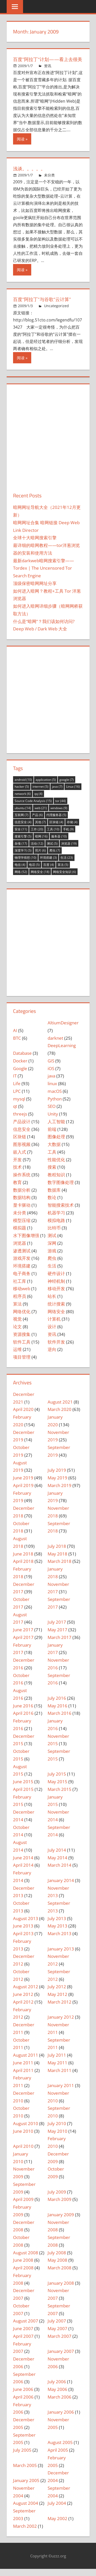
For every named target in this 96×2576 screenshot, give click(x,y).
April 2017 (23, 1644)
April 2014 (23, 1872)
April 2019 (23, 1492)
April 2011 (23, 2077)
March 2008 (59, 2275)
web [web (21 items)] (41, 815)
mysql (19, 1106)
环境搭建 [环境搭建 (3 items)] (48, 864)
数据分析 (21, 1197)
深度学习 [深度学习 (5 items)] (23, 857)
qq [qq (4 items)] (38, 801)
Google (20, 1076)
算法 (17, 1311)
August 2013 (25, 1925)
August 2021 (60, 1409)
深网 (52, 1250)
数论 (52, 1204)
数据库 (54, 1197)
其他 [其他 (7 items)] (40, 829)
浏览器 (19, 1250)
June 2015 (23, 1789)
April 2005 (58, 2457)
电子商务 (21, 1281)
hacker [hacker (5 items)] (22, 794)
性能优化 (56, 1167)
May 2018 (57, 1561)
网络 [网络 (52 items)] (21, 879)
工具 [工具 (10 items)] (53, 836)
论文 (17, 1334)
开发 (17, 1167)
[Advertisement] (48, 446)
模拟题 (19, 1235)
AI (15, 1037)
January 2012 (61, 2024)
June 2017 (23, 1637)
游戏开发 (21, 1265)
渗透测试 (21, 1258)
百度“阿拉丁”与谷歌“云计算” (45, 306)
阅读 (21, 146)
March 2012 (59, 2009)
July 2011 (57, 2062)
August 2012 (25, 1994)
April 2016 (23, 1720)
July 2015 (57, 1781)
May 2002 (57, 2526)
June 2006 (23, 2396)
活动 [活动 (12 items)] (37, 850)
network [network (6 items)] (23, 801)
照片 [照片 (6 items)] (40, 857)
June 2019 (23, 1485)
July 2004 (57, 2510)
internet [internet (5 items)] (40, 794)
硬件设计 (56, 1281)
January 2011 (61, 2092)
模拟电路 (56, 1227)
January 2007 (61, 2358)
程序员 (19, 1303)
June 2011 (23, 2070)
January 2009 (61, 2222)
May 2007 (57, 2336)
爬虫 (52, 1265)
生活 (52, 1273)
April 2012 (23, 2009)
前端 (52, 1136)
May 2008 (57, 2267)
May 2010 (57, 2138)
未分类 (49, 182)
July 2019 (57, 1477)
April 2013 (23, 1941)
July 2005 (22, 2457)
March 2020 (59, 1416)
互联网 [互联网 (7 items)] (21, 822)
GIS (51, 1068)
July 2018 (57, 1553)
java (51, 1083)
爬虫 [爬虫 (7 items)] (54, 857)
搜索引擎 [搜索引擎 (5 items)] (23, 843)
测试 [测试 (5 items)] (52, 850)
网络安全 (56, 1319)
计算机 (54, 1326)
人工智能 (56, 1129)
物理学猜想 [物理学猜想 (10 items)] (25, 864)
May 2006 (57, 2396)
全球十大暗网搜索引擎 (35, 545)
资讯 (47, 72)
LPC (17, 1098)
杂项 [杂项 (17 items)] (21, 850)
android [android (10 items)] (23, 787)
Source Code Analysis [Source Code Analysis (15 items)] (33, 808)
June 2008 (23, 2267)
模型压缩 (21, 1227)
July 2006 (57, 2389)
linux (52, 1091)
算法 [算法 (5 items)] (63, 872)
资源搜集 (21, 1341)
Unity (53, 1121)
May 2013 (57, 1933)
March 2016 (59, 1720)
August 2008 (25, 2260)
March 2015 (59, 1796)
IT (15, 1083)
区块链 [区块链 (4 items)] (56, 829)
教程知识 (56, 1182)
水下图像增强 (26, 1242)
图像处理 (56, 1144)
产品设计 (21, 1129)
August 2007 (25, 2328)
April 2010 (23, 2153)
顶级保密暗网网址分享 (35, 590)
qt (15, 1113)
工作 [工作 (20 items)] (37, 836)
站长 (52, 1303)
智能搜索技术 (61, 1212)
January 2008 (61, 2290)
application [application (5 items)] (46, 787)
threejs (20, 1121)
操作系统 (21, 1182)
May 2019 (57, 1485)
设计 (52, 1334)
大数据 (54, 1151)
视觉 (17, 1326)
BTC (17, 1045)
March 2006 (59, 2404)
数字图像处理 (61, 1189)
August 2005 (60, 2449)
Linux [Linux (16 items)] (73, 794)
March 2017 (59, 1644)
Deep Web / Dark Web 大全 (40, 636)
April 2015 (23, 1796)
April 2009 (23, 2206)
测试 (52, 1242)
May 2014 (57, 1865)
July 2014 (57, 1857)
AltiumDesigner (63, 1030)
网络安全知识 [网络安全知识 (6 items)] (64, 879)
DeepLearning (62, 1053)
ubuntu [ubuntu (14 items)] (23, 815)
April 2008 (23, 2275)
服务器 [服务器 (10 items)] (59, 843)
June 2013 (23, 1933)
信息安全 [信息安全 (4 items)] (23, 829)
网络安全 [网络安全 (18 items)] (40, 879)
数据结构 (21, 1204)
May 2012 (57, 2001)
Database (22, 1060)
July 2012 (57, 1994)
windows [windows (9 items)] (58, 815)
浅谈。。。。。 (31, 175)
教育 (17, 1189)
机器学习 (56, 1220)
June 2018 (23, 1561)
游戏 (52, 1258)
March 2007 (59, 2343)
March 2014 (59, 1872)
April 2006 (23, 2404)
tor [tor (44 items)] (60, 808)
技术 (17, 1174)
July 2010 (57, 2131)
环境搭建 (21, 1273)
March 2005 (25, 2472)
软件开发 (56, 1349)
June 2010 (23, 2138)
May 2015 (57, 1789)
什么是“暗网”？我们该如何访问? (43, 628)
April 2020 (23, 1416)
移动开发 (56, 1296)
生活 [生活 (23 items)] (66, 864)
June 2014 (23, 1865)
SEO (52, 1113)
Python (55, 1106)
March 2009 (59, 2206)
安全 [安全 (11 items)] (21, 836)
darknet (55, 1045)
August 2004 (25, 2510)
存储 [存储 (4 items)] (72, 829)
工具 (52, 1159)
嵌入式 (19, 1159)
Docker (20, 1068)
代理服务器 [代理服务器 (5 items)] (56, 822)
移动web (21, 1296)
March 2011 (59, 2077)
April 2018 (23, 1568)
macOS (55, 1098)
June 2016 (23, 1713)
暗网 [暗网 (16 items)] (41, 843)
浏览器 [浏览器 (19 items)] (69, 850)
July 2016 (57, 1705)
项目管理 (21, 1364)
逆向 (52, 1356)
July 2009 (57, 2199)
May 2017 (57, 1637)
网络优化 (21, 1319)
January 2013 (61, 1956)
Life (16, 1091)
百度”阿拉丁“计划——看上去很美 (46, 62)
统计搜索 (56, 1311)
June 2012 (23, 2001)
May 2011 (57, 2070)
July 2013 (57, 1925)
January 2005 (26, 2487)
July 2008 (57, 2260)
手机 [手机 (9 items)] (68, 836)
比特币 (54, 1235)
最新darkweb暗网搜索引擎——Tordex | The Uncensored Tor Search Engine (43, 575)
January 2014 (61, 1887)
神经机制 (56, 1288)
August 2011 (25, 2062)
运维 (17, 1356)
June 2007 (23, 2336)
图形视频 (21, 1151)
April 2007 (23, 2343)
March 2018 (59, 1568)
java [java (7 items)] (57, 794)
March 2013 (59, 1941)
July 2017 (57, 1629)
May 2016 (57, 1713)
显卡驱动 (21, 1212)
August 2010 (25, 2131)
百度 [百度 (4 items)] (48, 872)
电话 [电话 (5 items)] (34, 872)
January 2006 (61, 2419)
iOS (51, 1076)
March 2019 (59, 1492)
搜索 (52, 1174)
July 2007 (57, 2328)
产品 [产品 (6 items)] (37, 822)
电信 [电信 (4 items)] (20, 872)
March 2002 (25, 2533)
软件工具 (21, 1349)
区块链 (19, 1144)
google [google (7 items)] (66, 787)
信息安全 (21, 1136)
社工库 (19, 1288)
